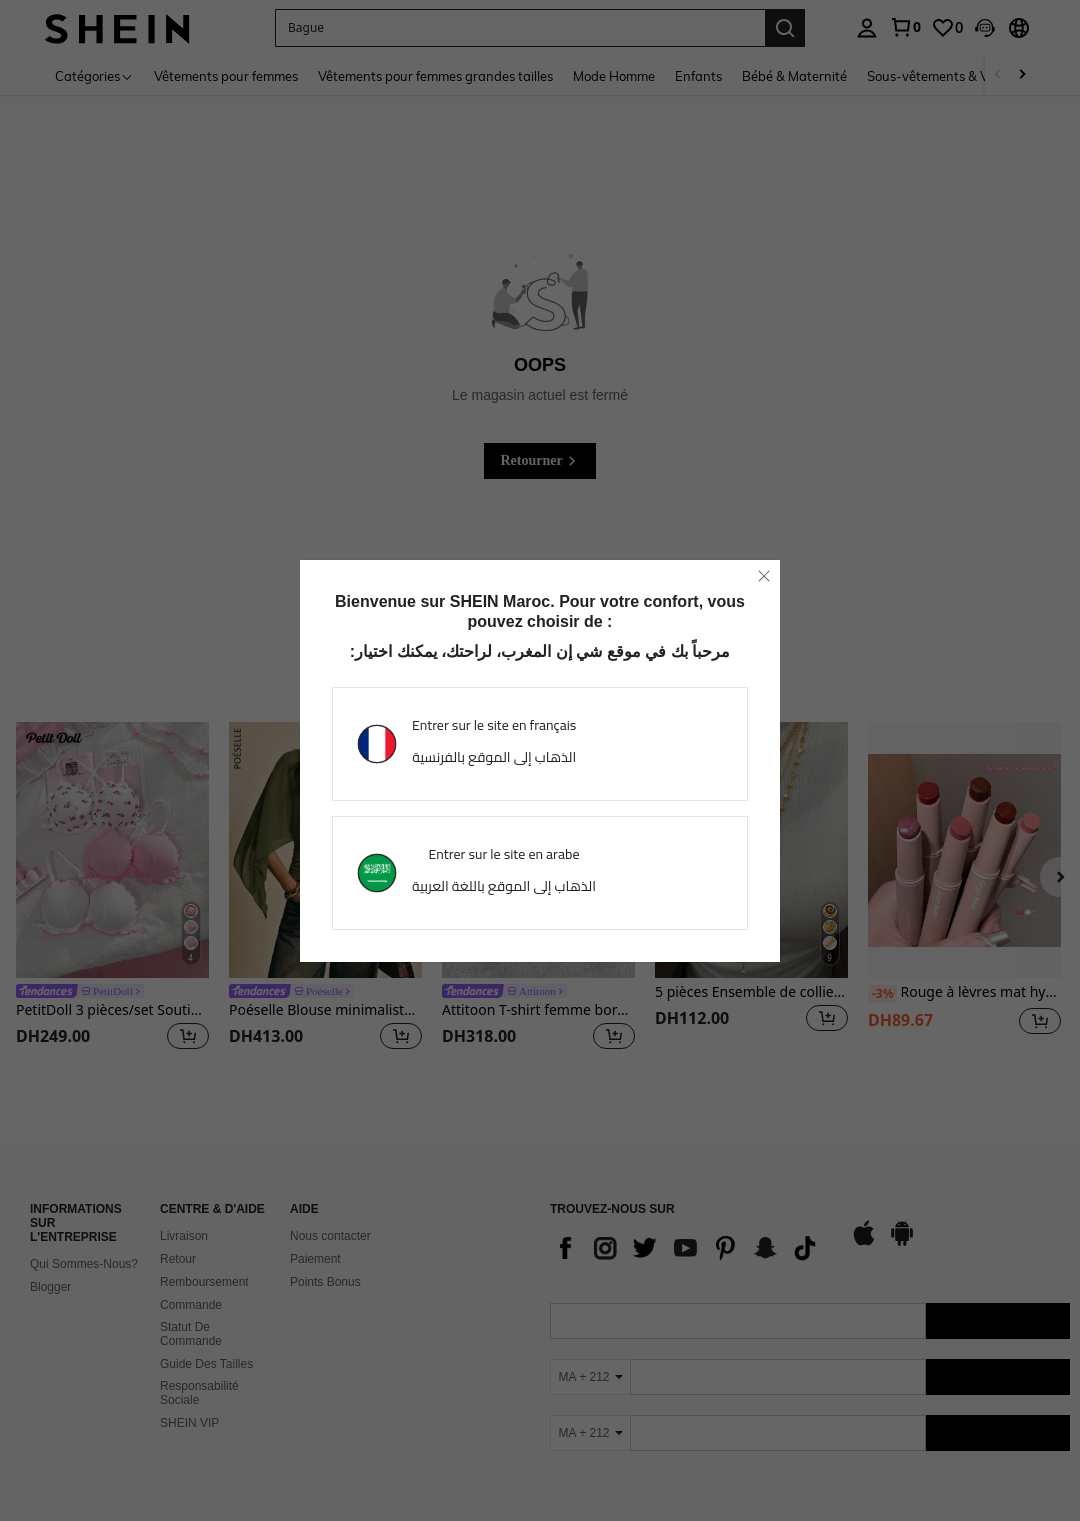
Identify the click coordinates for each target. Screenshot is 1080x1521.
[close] (764, 576)
